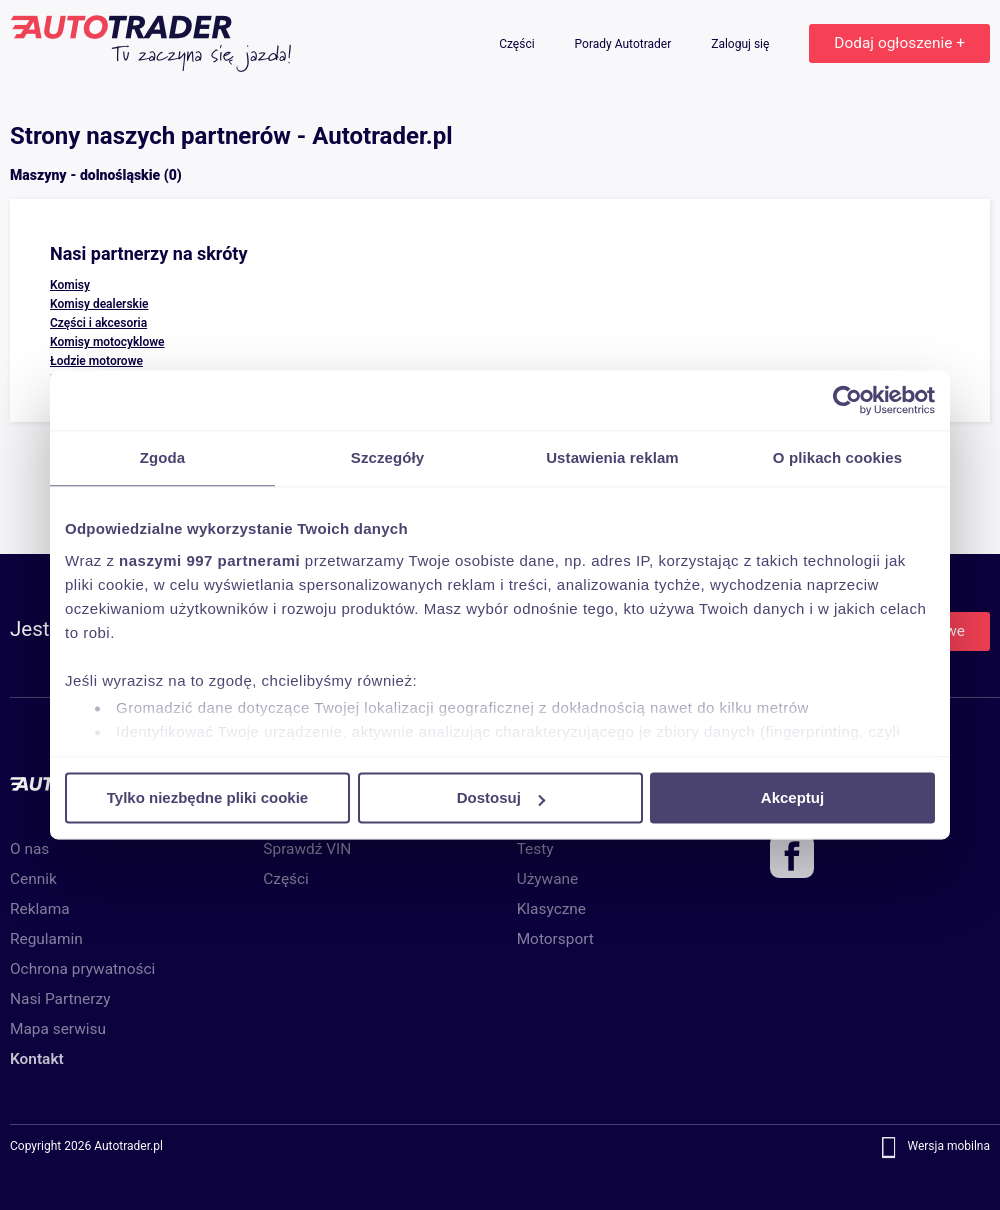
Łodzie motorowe (96, 361)
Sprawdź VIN (307, 849)
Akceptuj (792, 797)
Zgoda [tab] (163, 457)
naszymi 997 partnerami (209, 560)
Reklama (40, 909)
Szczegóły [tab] (387, 457)
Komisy (70, 285)
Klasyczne (551, 909)
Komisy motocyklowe (107, 342)
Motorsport (555, 939)
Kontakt (37, 1059)
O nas (29, 849)
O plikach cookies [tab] (837, 457)
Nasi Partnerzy (60, 999)
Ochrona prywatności (82, 969)
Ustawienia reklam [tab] (612, 457)
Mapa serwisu (58, 1029)
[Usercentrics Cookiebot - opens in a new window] (847, 400)
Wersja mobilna (948, 1147)
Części (518, 44)
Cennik (33, 879)
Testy (535, 849)
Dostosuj (501, 797)
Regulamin (46, 939)
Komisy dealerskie (99, 304)
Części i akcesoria (98, 323)
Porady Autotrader (625, 44)
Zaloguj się (741, 44)
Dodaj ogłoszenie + (899, 43)
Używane (548, 879)
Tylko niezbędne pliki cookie (207, 797)
